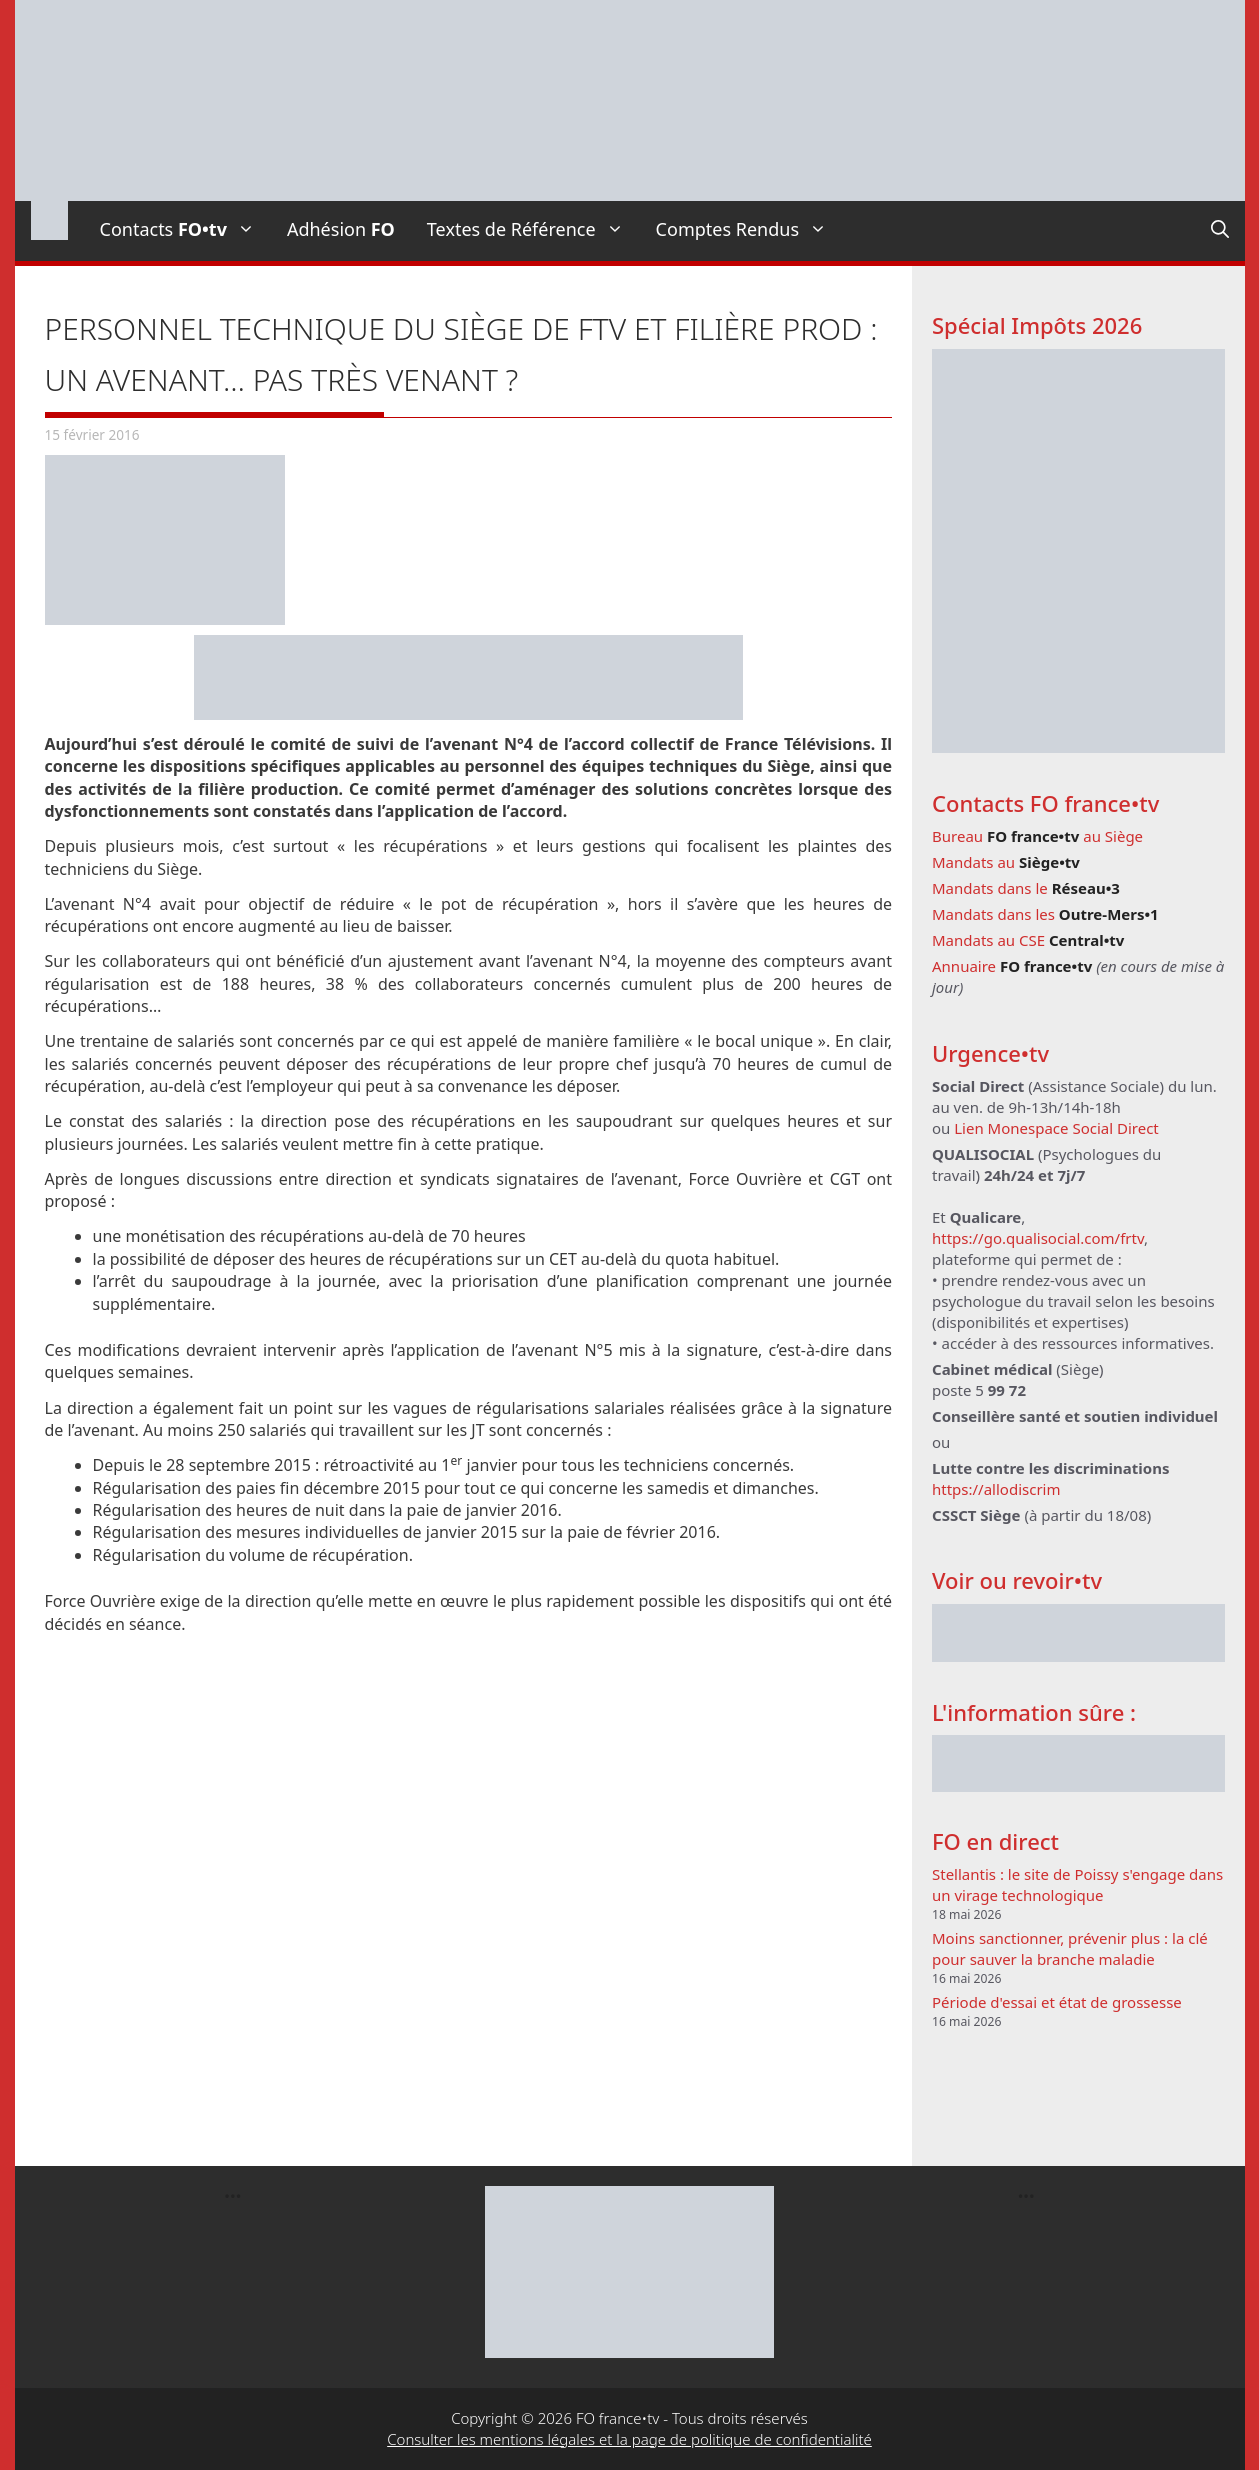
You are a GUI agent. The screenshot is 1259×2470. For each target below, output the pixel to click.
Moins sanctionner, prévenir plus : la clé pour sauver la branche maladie (1070, 1948)
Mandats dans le (1026, 888)
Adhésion (341, 229)
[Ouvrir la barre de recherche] (1220, 229)
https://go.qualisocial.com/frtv (1038, 1238)
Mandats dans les (1045, 914)
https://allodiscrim (996, 1489)
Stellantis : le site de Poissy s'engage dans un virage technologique (1077, 1884)
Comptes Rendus (749, 229)
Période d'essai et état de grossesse (1057, 2002)
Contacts (185, 229)
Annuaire (1012, 966)
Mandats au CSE (1028, 940)
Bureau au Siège (1037, 836)
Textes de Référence (533, 229)
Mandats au (1006, 862)
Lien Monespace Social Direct (1056, 1128)
